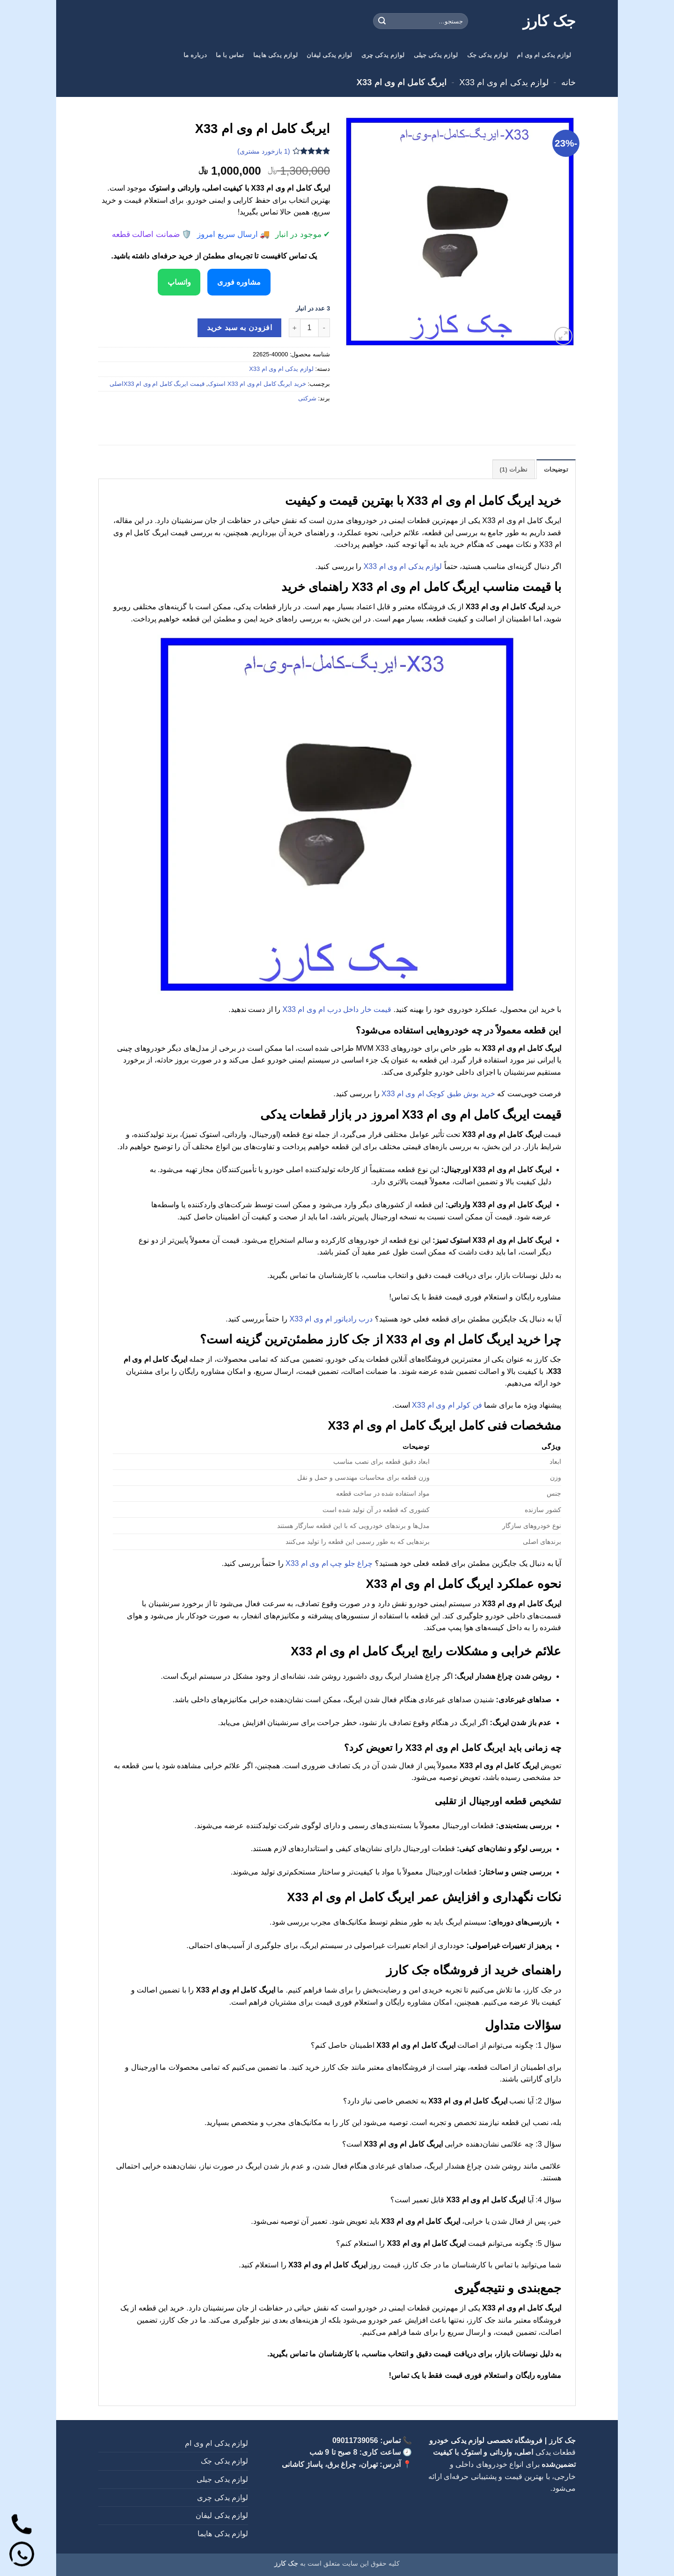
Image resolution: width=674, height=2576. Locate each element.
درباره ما (195, 55)
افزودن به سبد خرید (239, 328)
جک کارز (549, 21)
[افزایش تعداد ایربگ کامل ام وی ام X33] (294, 327)
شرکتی (307, 398)
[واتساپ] (22, 2554)
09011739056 (355, 2440)
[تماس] (22, 2523)
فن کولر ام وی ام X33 (447, 1405)
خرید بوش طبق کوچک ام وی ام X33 (438, 1094)
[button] (563, 336)
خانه (568, 82)
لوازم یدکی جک (487, 55)
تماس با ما (230, 55)
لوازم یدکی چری (383, 55)
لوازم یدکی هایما (275, 55)
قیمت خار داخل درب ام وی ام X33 (337, 1009)
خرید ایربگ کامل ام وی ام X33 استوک (257, 383)
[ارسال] (382, 21)
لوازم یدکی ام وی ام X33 (503, 82)
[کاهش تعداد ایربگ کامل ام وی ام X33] (324, 327)
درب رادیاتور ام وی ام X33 (331, 1318)
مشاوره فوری (241, 282)
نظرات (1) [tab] (514, 468)
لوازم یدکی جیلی (436, 55)
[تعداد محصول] (309, 327)
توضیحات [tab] (556, 468)
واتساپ (177, 282)
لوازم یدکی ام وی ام (544, 55)
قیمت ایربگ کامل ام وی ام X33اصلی (157, 383)
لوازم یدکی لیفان (329, 55)
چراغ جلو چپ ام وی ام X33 (329, 1563)
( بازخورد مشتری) (263, 151)
